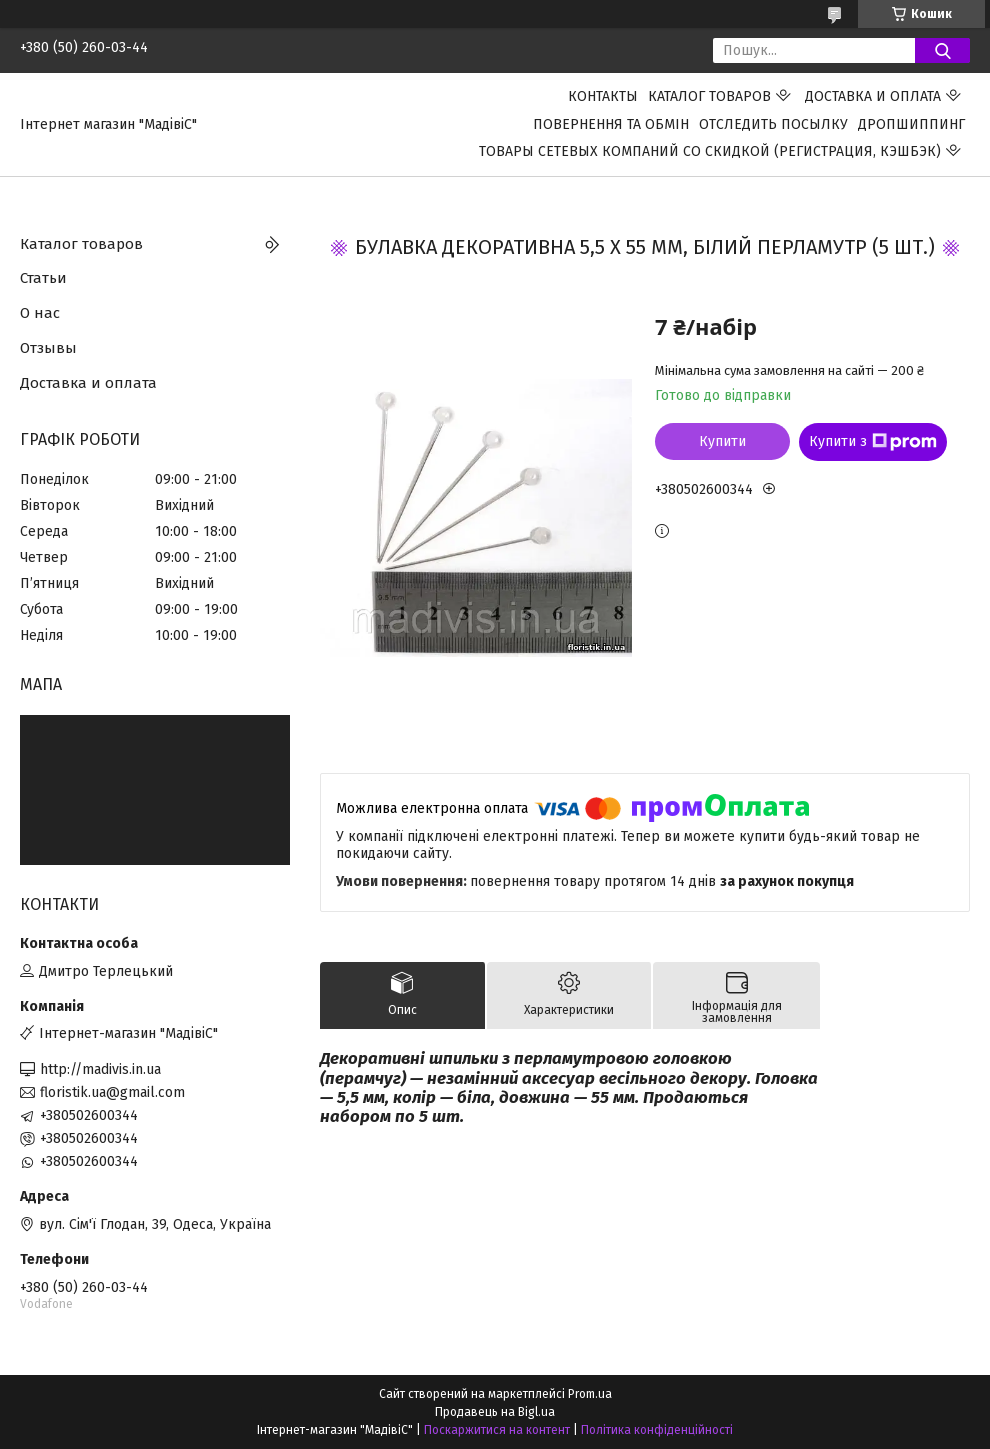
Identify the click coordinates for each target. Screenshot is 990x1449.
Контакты (603, 96)
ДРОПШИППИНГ (911, 124)
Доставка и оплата (873, 96)
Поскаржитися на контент (497, 1430)
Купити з (873, 442)
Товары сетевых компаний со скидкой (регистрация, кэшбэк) (710, 151)
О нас (40, 313)
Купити (722, 441)
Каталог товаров (709, 96)
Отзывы (48, 348)
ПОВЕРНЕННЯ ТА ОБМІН (611, 124)
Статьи (43, 278)
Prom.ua (590, 1394)
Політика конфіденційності (657, 1430)
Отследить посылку (773, 124)
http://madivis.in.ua (100, 1069)
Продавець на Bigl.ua (495, 1412)
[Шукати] (942, 50)
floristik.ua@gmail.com (112, 1092)
